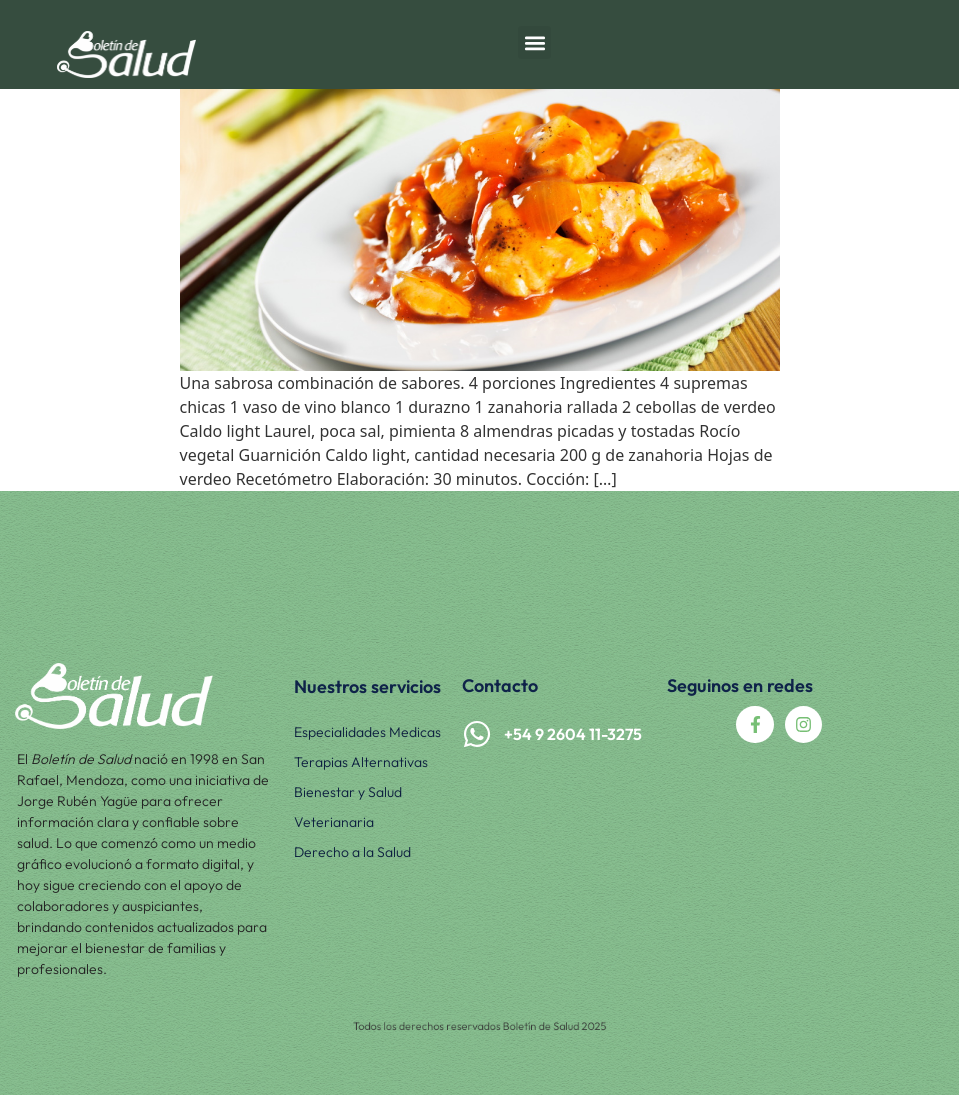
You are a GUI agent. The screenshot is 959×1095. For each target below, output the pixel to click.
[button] (534, 42)
